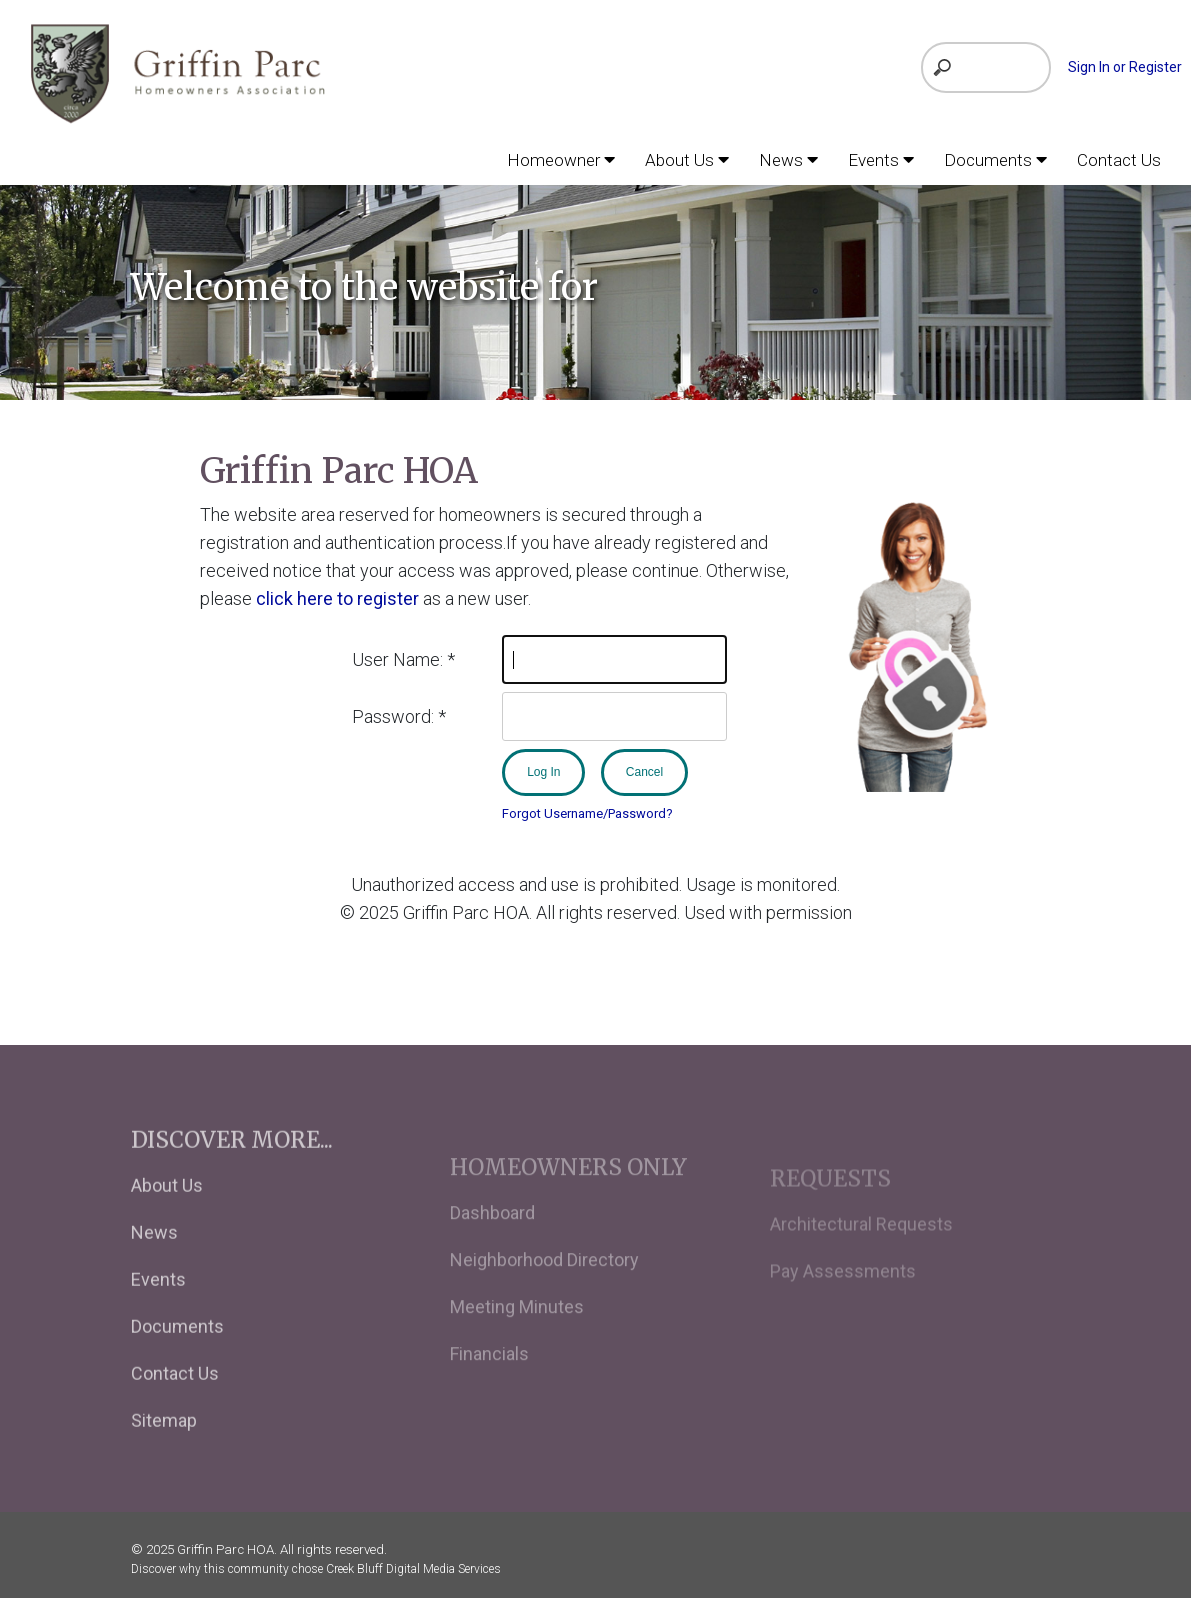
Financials (489, 1382)
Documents (177, 1350)
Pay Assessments (843, 1295)
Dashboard (492, 1241)
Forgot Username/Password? (587, 812)
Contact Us (175, 1397)
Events (158, 1303)
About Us (167, 1209)
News (154, 1256)
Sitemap (164, 1444)
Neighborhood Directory (544, 1288)
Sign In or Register (1125, 67)
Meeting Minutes (517, 1335)
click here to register (337, 597)
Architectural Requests (861, 1248)
